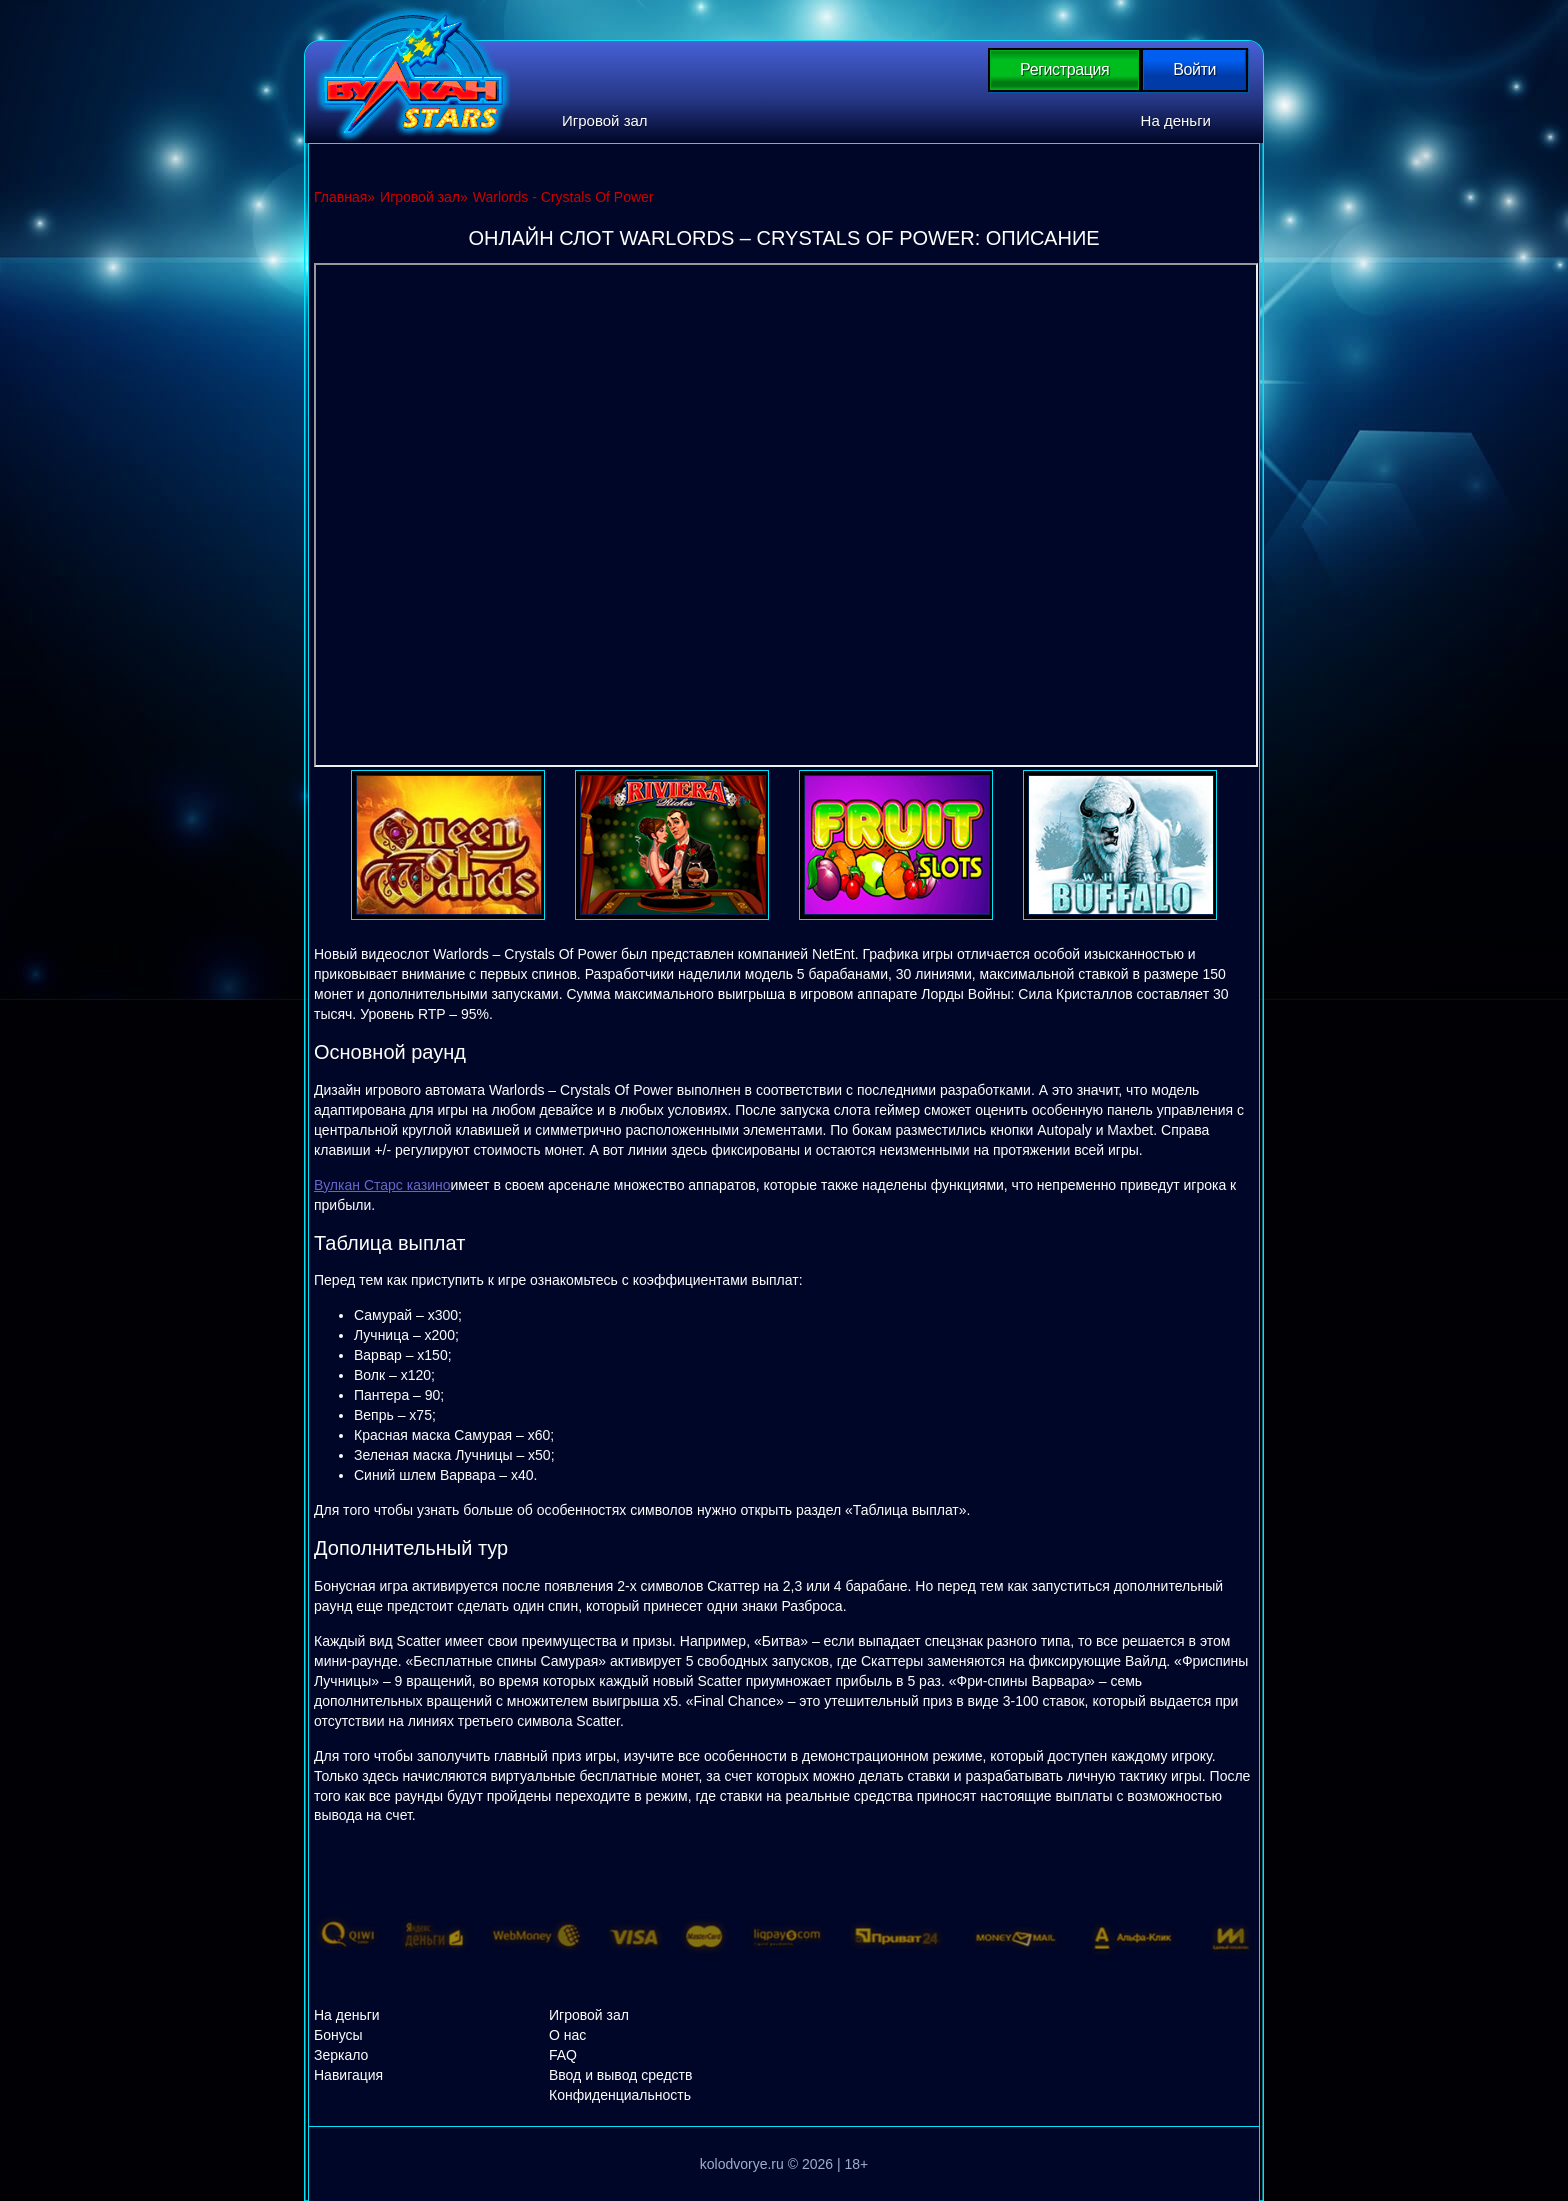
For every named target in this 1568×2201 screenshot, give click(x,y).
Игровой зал (605, 120)
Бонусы (338, 2035)
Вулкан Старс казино (382, 1185)
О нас (567, 2035)
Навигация (348, 2075)
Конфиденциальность (620, 2095)
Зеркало (341, 2055)
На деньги (1176, 120)
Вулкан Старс (413, 74)
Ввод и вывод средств (620, 2075)
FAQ (563, 2055)
